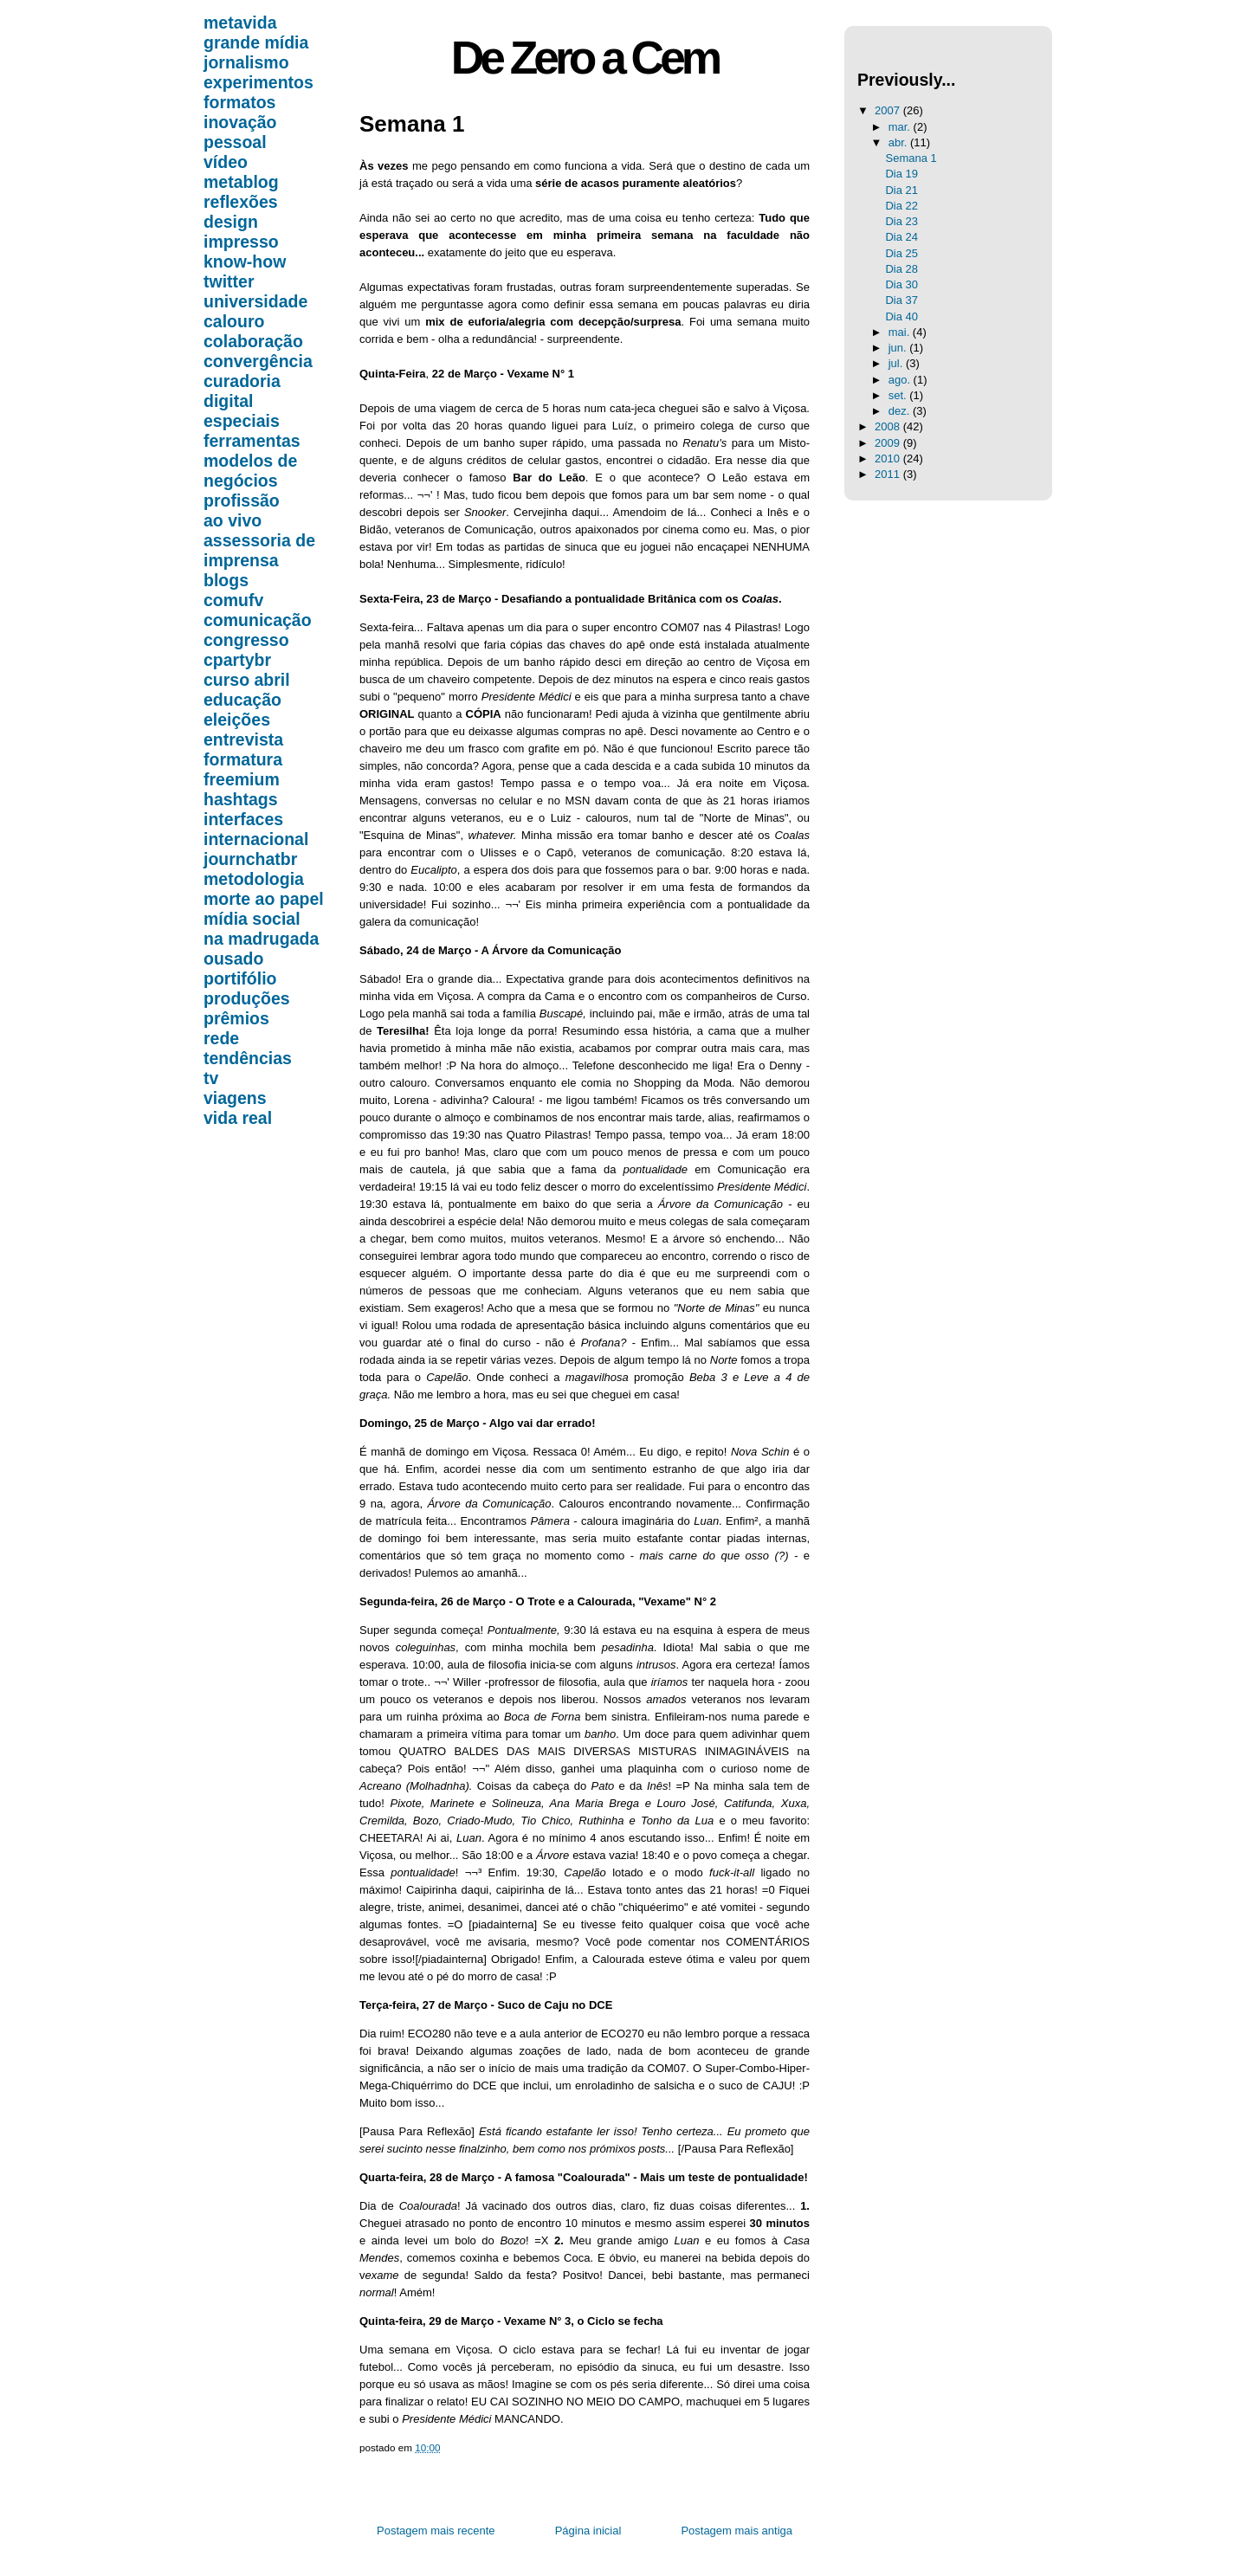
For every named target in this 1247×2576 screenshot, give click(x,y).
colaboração (253, 341)
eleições (237, 719)
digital (228, 400)
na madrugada (261, 938)
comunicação (258, 619)
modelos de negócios (250, 470)
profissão (242, 500)
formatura (243, 759)
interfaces (243, 819)
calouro (234, 321)
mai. (900, 332)
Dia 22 (901, 205)
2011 (889, 474)
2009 (889, 442)
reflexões (241, 201)
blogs (226, 580)
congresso (246, 639)
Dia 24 (901, 236)
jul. (897, 363)
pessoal (235, 142)
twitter (229, 281)
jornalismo (246, 62)
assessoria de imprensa (259, 550)
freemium (242, 779)
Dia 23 (901, 221)
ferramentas (252, 440)
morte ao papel (264, 898)
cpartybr (237, 659)
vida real (238, 1117)
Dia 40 (901, 316)
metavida (240, 22)
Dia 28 (901, 268)
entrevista (243, 739)
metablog (241, 181)
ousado (233, 958)
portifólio (240, 978)
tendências (248, 1058)
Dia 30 (901, 284)
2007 (889, 110)
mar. (901, 126)
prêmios (236, 1018)
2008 (889, 426)
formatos (239, 102)
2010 (889, 458)
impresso (241, 241)
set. (899, 395)
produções (247, 998)
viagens (235, 1097)
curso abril (247, 679)
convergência (258, 361)
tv (211, 1078)
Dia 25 (901, 253)
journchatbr (250, 858)
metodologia (254, 878)
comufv (233, 600)
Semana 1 (411, 124)
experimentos (258, 82)
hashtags (241, 799)
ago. (901, 379)
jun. (899, 347)
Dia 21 (901, 190)
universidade (255, 301)
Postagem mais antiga (736, 2530)
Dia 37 (901, 300)
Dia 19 (901, 173)
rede (221, 1038)
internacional (256, 839)
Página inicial (588, 2530)
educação (242, 699)
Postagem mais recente (436, 2530)
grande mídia (256, 42)
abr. (899, 142)
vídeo (226, 161)
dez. (900, 410)
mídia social (252, 918)
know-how (245, 261)
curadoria (242, 381)
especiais (242, 420)
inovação (240, 122)
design (231, 221)
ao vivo (233, 520)
